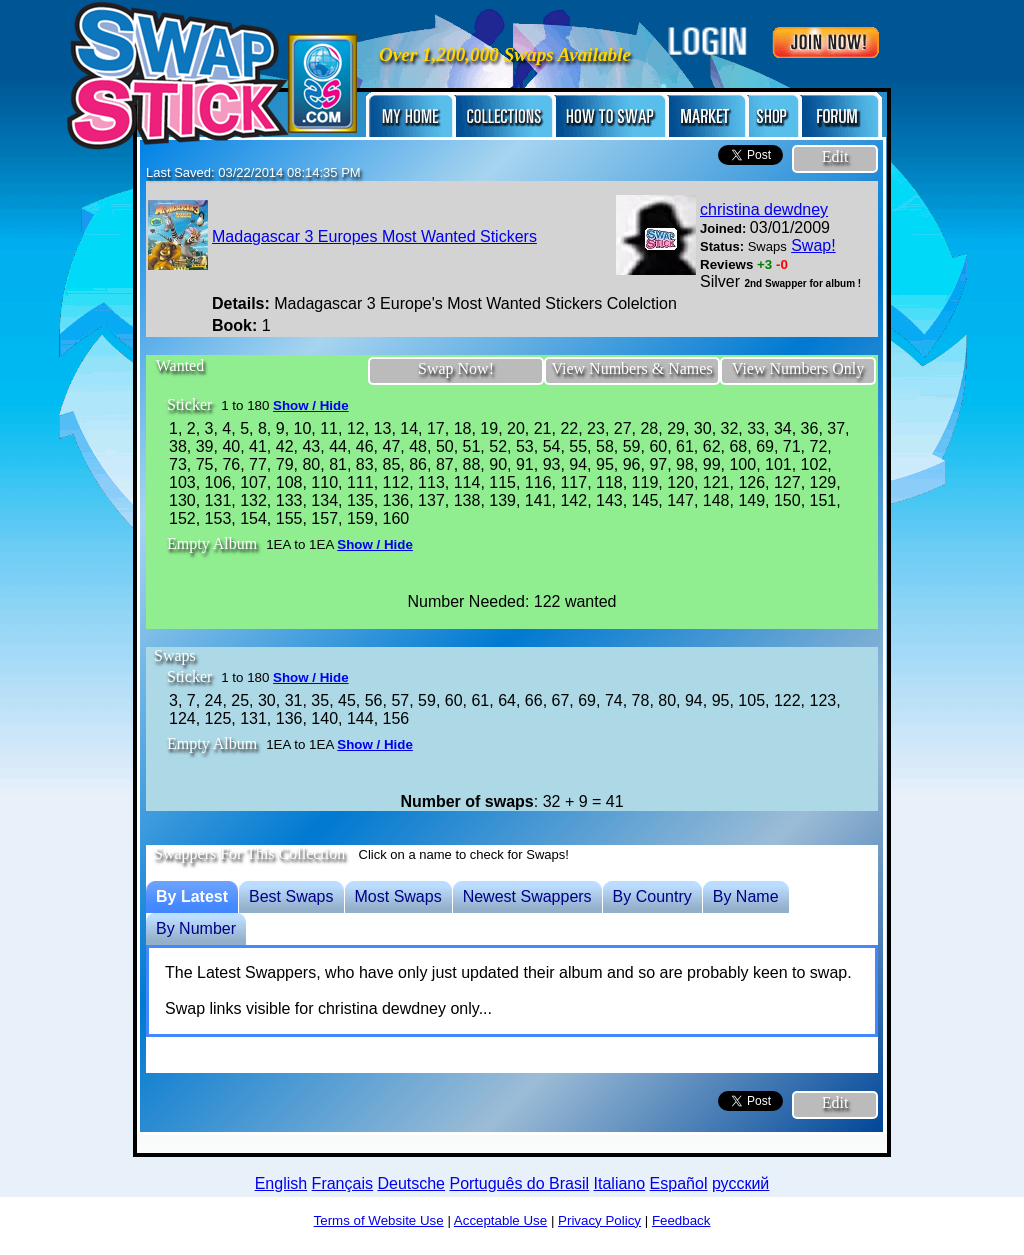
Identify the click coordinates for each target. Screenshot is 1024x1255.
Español (679, 1183)
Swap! (813, 245)
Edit (835, 156)
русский (740, 1183)
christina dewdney (764, 209)
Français (342, 1183)
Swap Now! (456, 368)
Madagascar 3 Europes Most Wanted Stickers (374, 236)
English (281, 1183)
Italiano (620, 1183)
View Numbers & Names (631, 368)
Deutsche (411, 1183)
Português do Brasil (519, 1183)
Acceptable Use (500, 1220)
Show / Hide (311, 405)
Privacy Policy (599, 1220)
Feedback (681, 1220)
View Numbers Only (798, 368)
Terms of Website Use (379, 1220)
